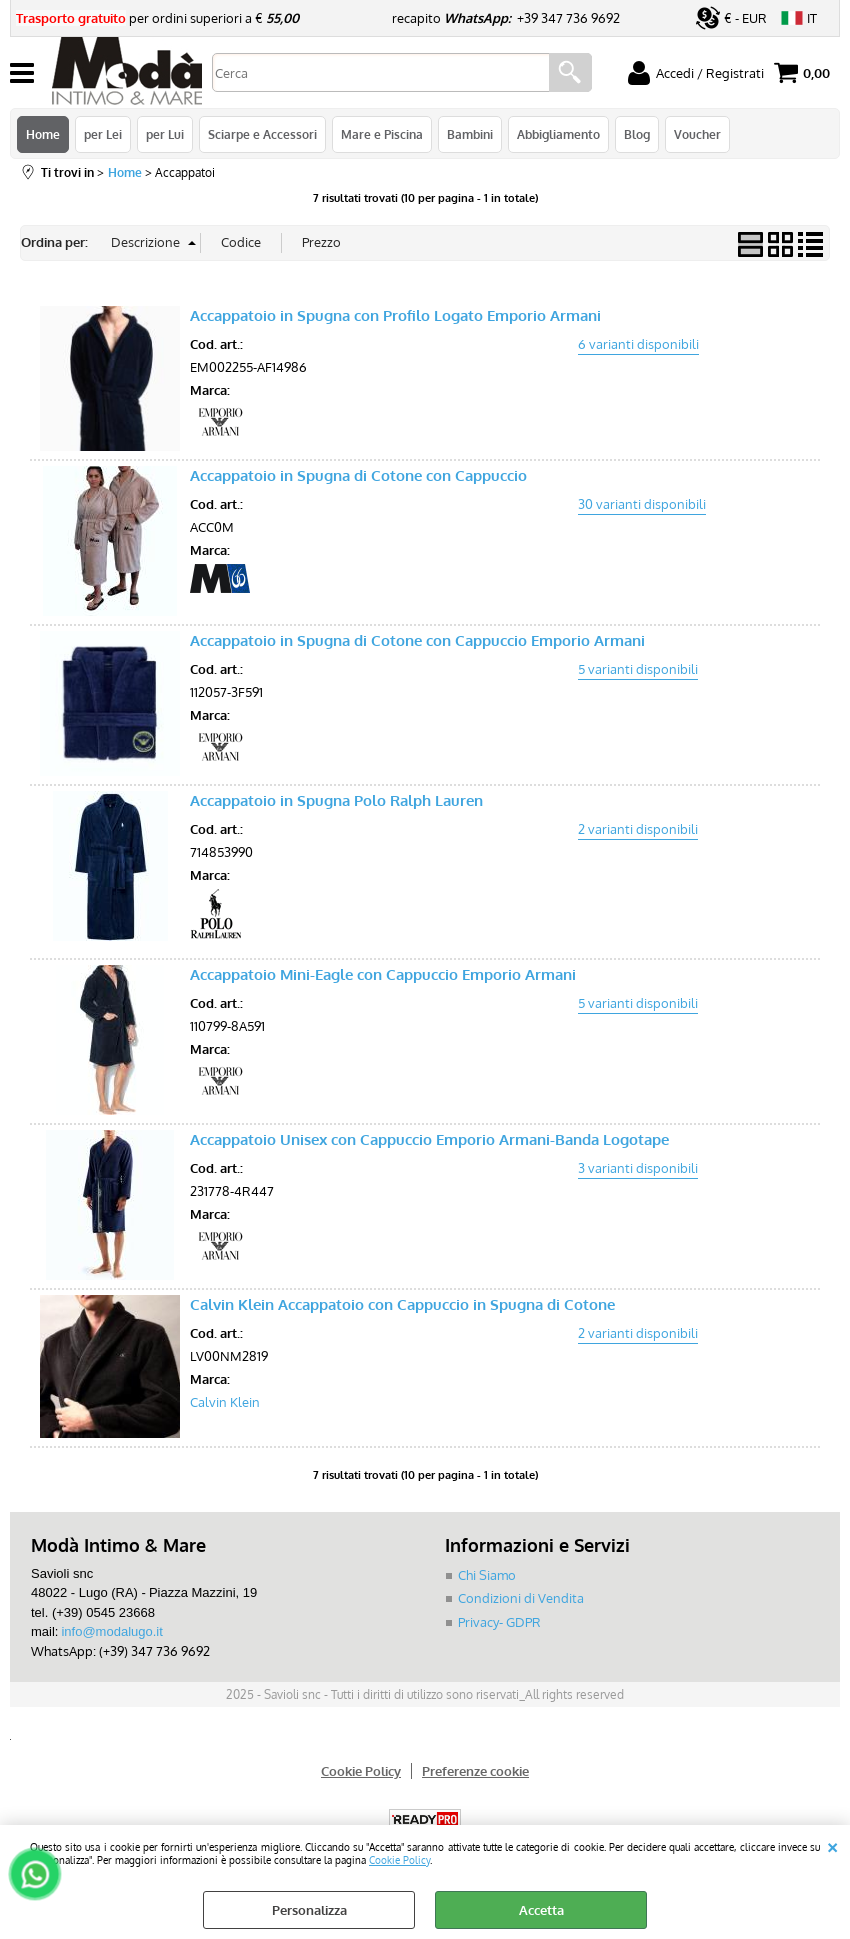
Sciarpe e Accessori (262, 134)
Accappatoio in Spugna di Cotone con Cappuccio (358, 475)
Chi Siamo (487, 1575)
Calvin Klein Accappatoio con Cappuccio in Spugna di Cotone (402, 1304)
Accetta (541, 1910)
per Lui (165, 134)
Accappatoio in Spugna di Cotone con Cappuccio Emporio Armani (417, 640)
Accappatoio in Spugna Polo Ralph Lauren (336, 800)
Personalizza (309, 1910)
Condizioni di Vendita (521, 1598)
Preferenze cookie (475, 1771)
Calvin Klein (225, 1402)
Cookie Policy (399, 1859)
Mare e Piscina (382, 134)
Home (43, 134)
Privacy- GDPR (499, 1622)
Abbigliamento (558, 134)
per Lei (103, 134)
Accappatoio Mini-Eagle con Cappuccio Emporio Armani (383, 974)
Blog (637, 134)
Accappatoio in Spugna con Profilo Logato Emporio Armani (395, 315)
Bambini (470, 134)
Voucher (697, 134)
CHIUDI (832, 1845)
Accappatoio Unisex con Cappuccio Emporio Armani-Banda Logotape (429, 1139)
